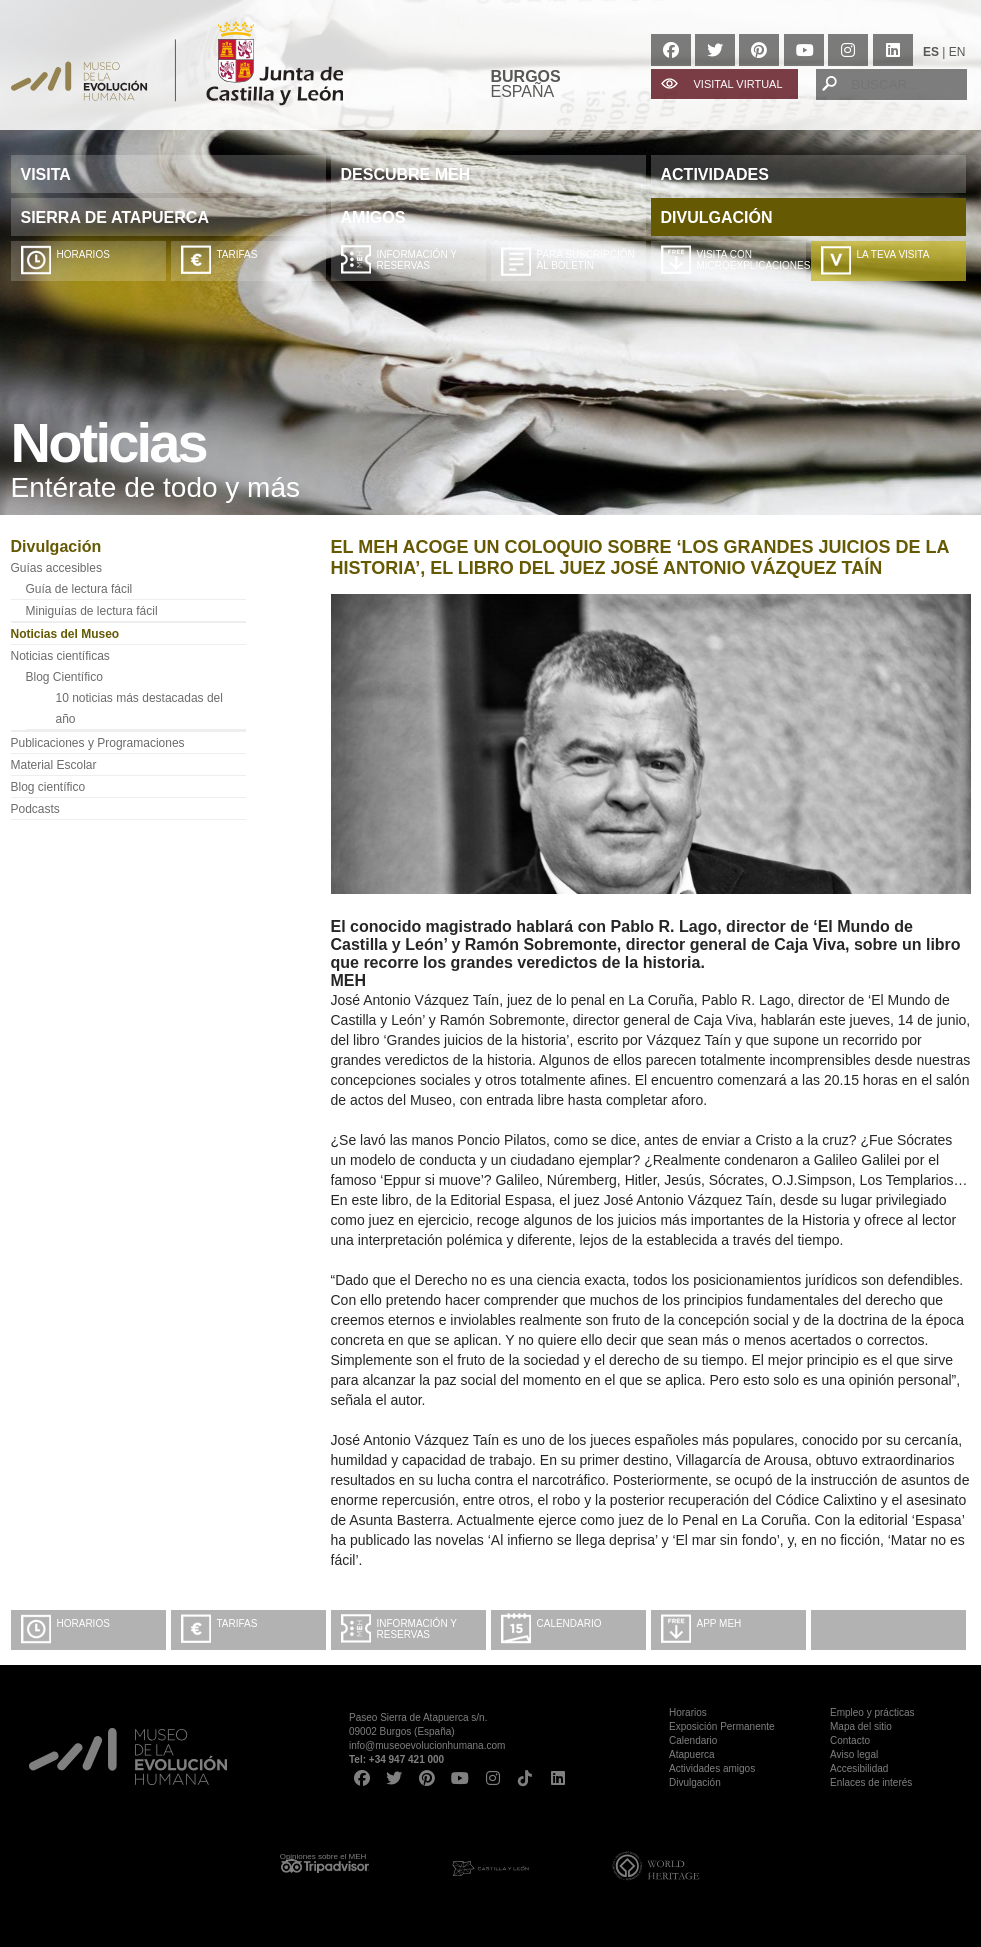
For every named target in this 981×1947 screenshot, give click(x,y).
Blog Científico (64, 677)
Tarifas (237, 254)
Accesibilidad (859, 1768)
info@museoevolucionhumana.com (427, 1745)
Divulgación (695, 1782)
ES (931, 52)
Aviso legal (854, 1754)
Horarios (83, 254)
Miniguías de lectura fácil (92, 611)
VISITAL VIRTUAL (738, 84)
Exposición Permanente (722, 1726)
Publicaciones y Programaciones (98, 743)
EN (957, 52)
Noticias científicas (60, 656)
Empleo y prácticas (872, 1712)
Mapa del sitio (861, 1726)
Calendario (569, 1623)
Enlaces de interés (871, 1782)
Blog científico (48, 787)
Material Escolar (54, 765)
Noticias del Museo (65, 634)
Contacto (850, 1740)
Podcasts (35, 809)
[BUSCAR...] (891, 84)
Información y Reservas (417, 260)
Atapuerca (692, 1754)
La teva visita (893, 254)
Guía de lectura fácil (79, 589)
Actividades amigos (712, 1768)
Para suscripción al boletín (586, 260)
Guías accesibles (56, 568)
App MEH (719, 1623)
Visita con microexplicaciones (751, 260)
